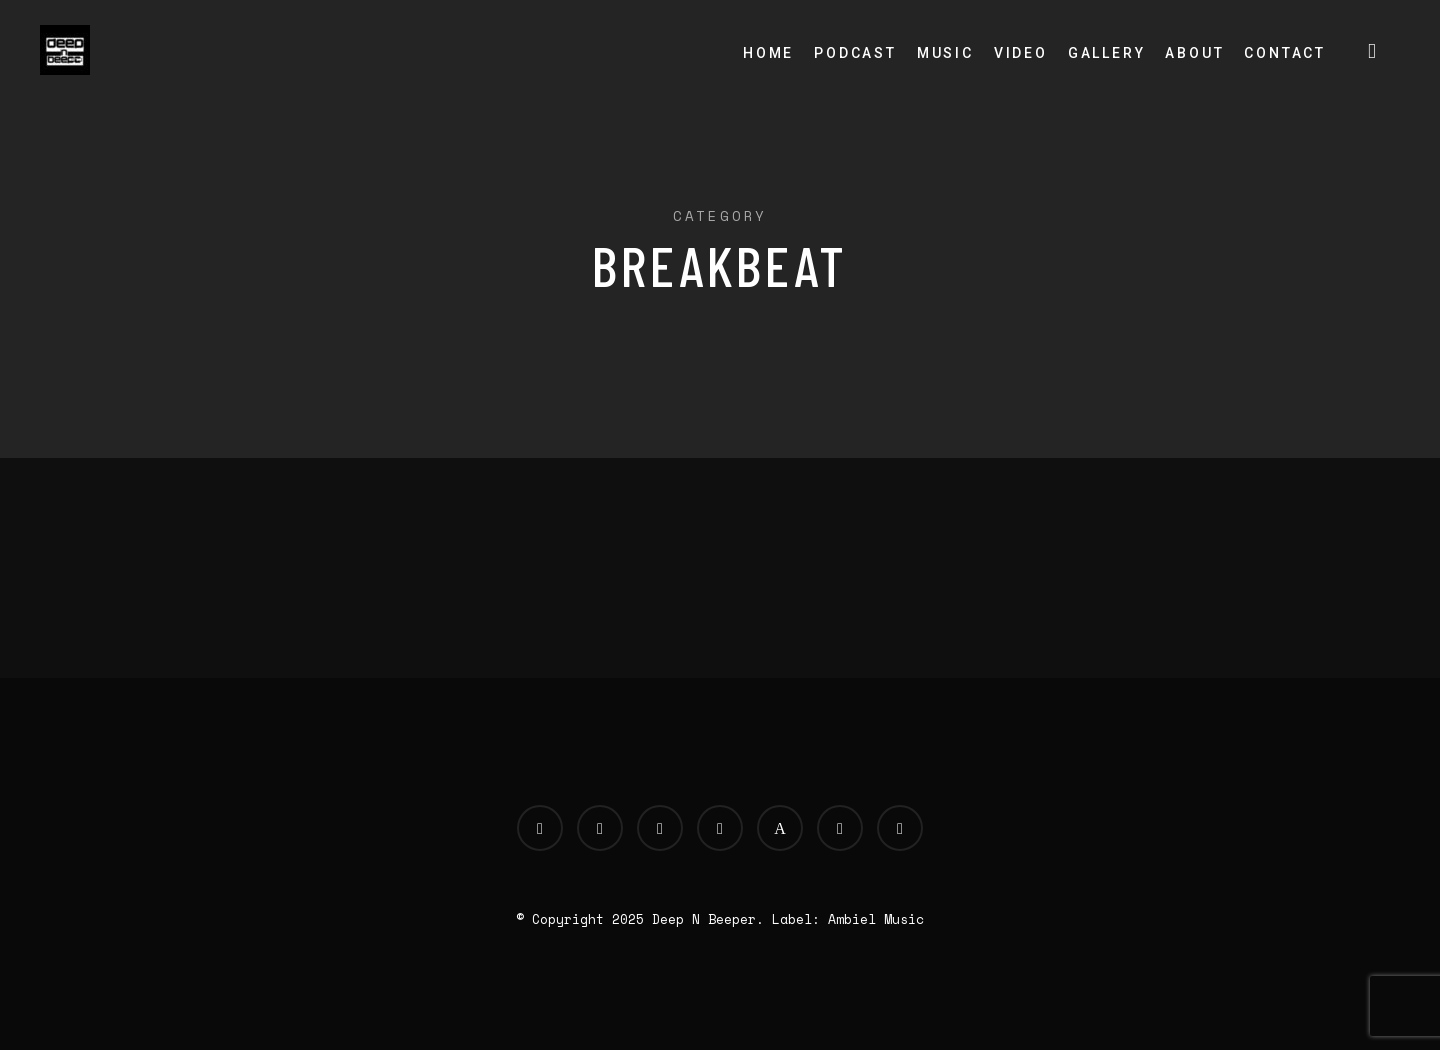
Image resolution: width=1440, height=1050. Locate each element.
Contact (1285, 53)
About (1194, 53)
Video (1021, 53)
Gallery (1107, 53)
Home (768, 53)
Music (945, 53)
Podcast (855, 53)
